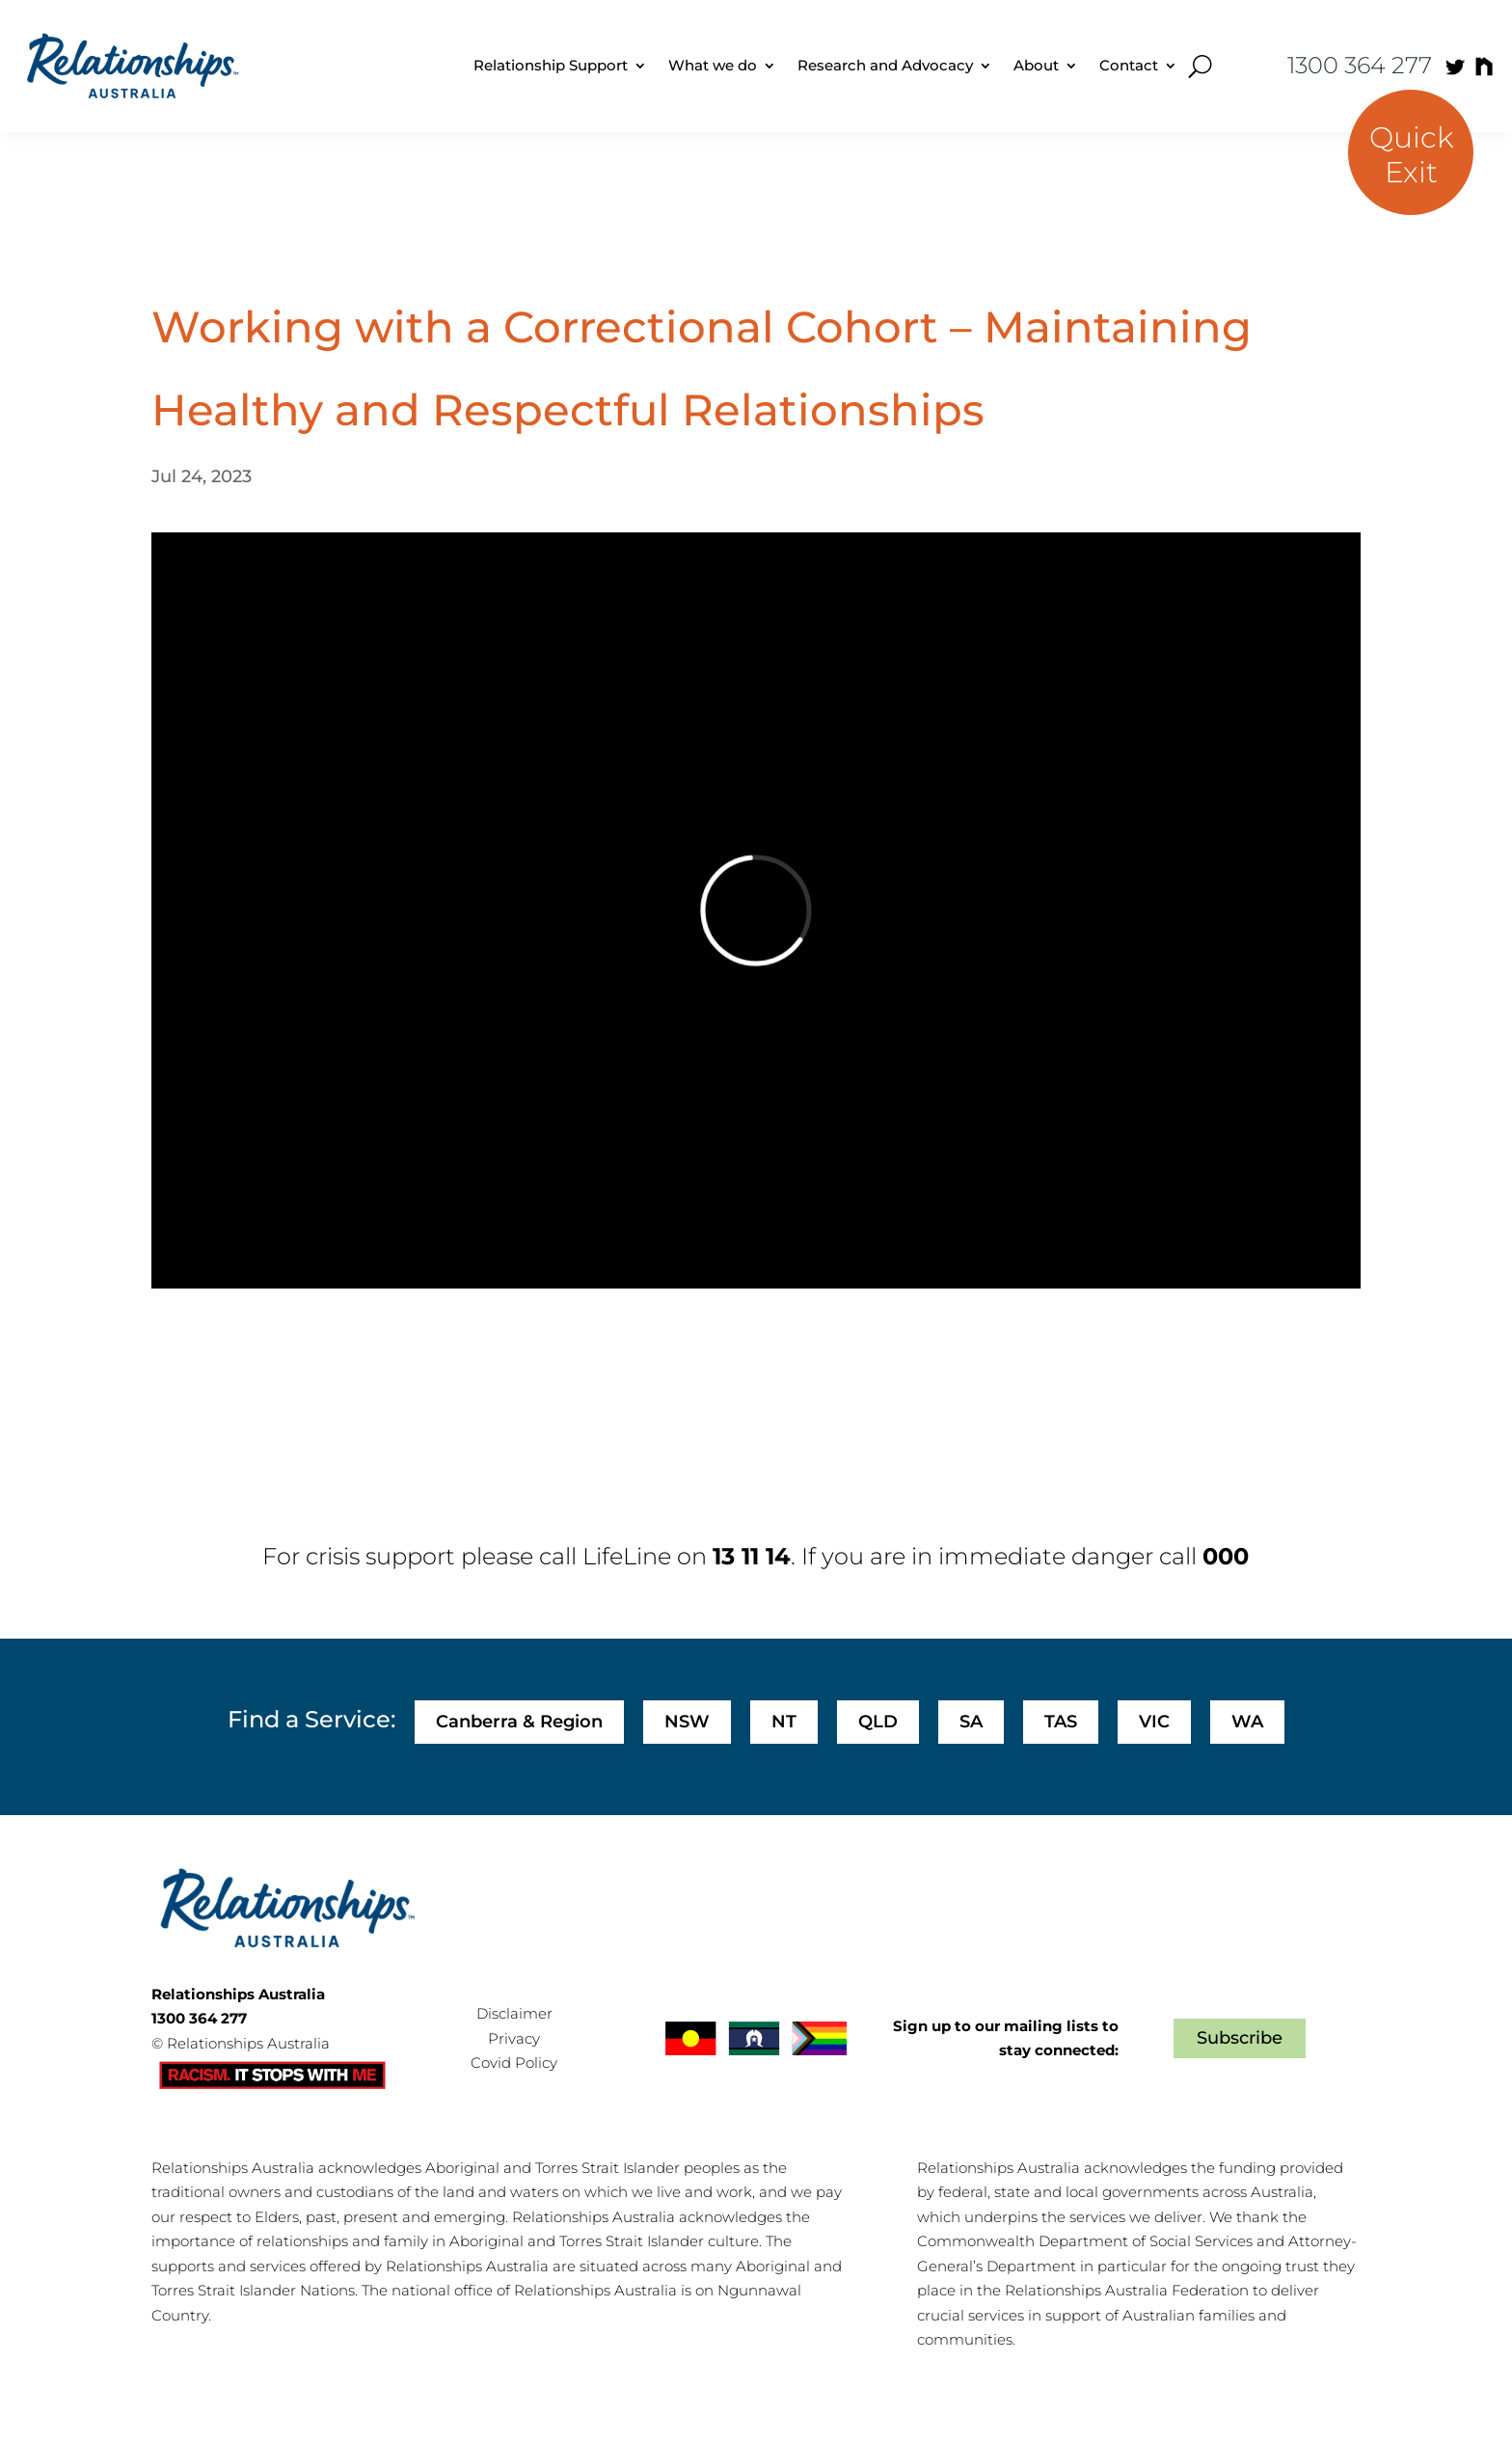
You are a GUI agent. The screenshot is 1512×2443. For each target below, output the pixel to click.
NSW (687, 1721)
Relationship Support (550, 65)
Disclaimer (514, 2013)
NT (783, 1721)
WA (1247, 1721)
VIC (1154, 1721)
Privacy (514, 2038)
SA (971, 1721)
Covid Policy (514, 2062)
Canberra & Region (519, 1721)
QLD (878, 1721)
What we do (712, 65)
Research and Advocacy (885, 65)
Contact (1128, 65)
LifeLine (626, 1556)
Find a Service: (311, 1719)
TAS (1060, 1721)
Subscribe (1239, 2038)
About (1036, 65)
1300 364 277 (1359, 65)
